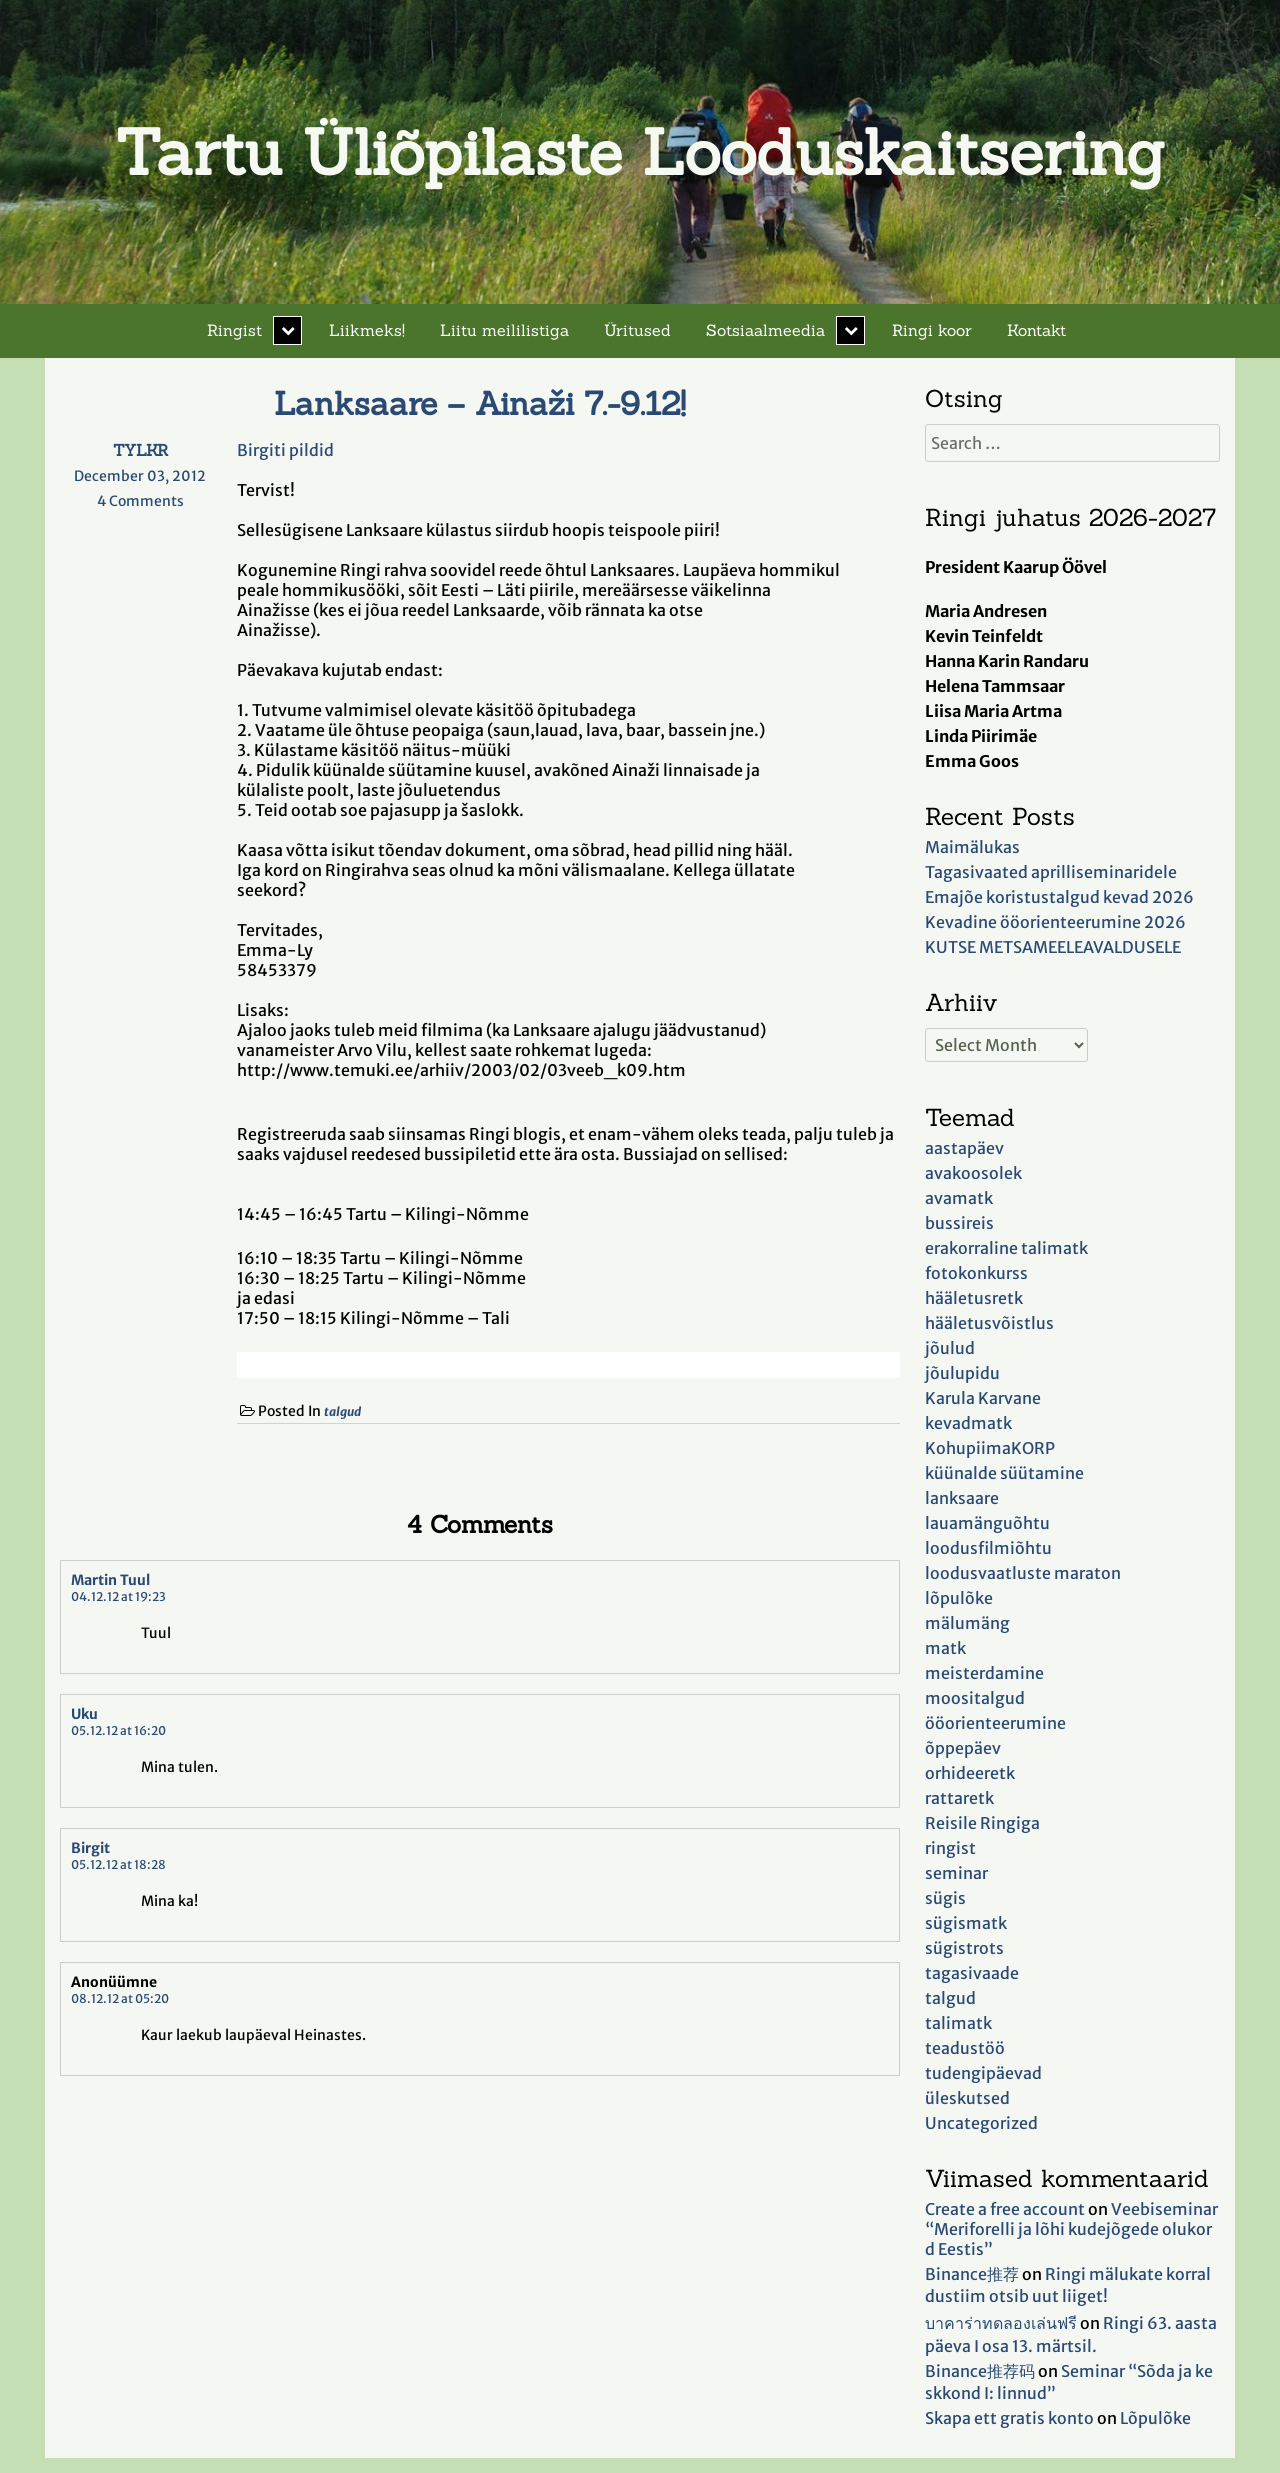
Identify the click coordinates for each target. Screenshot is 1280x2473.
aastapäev (964, 1148)
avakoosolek (973, 1173)
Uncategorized (981, 2123)
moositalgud (975, 1698)
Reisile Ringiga (982, 1823)
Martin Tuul (110, 1580)
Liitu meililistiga (504, 330)
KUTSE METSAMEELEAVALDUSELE (1053, 947)
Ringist (234, 330)
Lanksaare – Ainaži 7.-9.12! (480, 403)
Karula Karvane (983, 1398)
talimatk (958, 2023)
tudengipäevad (983, 2073)
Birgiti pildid (285, 450)
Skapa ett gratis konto (1009, 2418)
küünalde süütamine (1004, 1473)
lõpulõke (959, 1598)
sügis (945, 1898)
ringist (950, 1848)
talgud (342, 1411)
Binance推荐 (972, 2274)
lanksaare (962, 1498)
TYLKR (140, 450)
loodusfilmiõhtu (988, 1548)
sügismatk (966, 1923)
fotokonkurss (976, 1273)
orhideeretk (970, 1773)
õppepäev (963, 1748)
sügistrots (964, 1948)
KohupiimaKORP (990, 1448)
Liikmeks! (367, 330)
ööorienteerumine (995, 1723)
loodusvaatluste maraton (1023, 1573)
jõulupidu (962, 1373)
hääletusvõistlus (989, 1323)
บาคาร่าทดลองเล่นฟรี (1001, 2323)
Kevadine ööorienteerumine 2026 (1055, 922)
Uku (84, 1714)
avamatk (959, 1198)
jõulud (950, 1348)
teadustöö (965, 2048)
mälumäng (967, 1623)
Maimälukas (972, 847)
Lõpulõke (1155, 2418)
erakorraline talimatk (1006, 1248)
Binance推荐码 (980, 2371)
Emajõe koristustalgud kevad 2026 (1059, 897)
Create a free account (1005, 2209)
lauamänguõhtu (987, 1523)
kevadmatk (968, 1423)
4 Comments (159, 501)
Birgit (90, 1848)
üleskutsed (967, 2098)
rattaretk (959, 1798)
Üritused (637, 330)
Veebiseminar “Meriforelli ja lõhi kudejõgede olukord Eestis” (1071, 2229)
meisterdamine (984, 1673)
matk (945, 1648)
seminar (956, 1873)
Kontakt (1036, 330)
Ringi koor (932, 330)
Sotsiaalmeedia (765, 330)
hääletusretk (974, 1298)
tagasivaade (972, 1973)
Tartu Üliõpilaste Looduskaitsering (640, 152)
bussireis (959, 1223)
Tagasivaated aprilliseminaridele (1051, 872)
